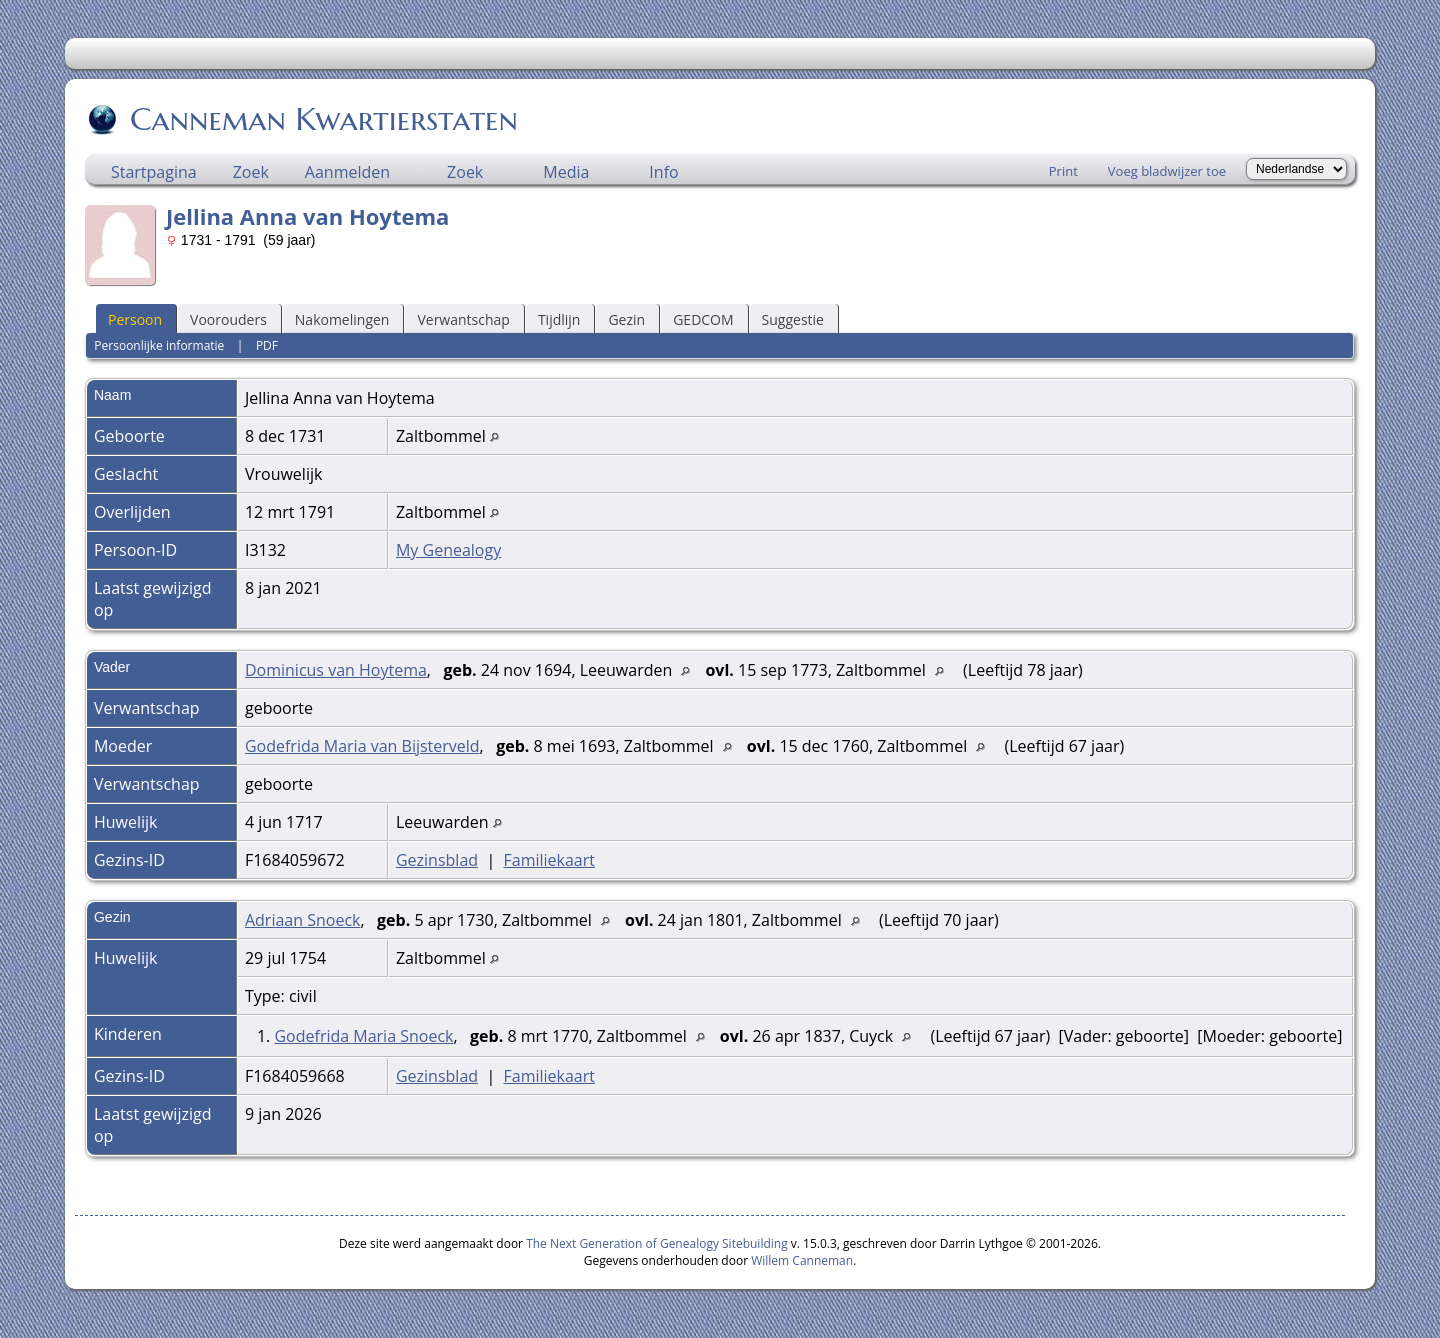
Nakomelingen (342, 319)
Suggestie (793, 319)
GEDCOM (703, 319)
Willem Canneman (802, 1260)
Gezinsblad (437, 860)
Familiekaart (549, 860)
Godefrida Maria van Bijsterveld (362, 746)
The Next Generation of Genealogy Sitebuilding (657, 1243)
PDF (267, 345)
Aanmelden (347, 172)
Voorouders (228, 319)
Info (663, 172)
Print (1063, 171)
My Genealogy (448, 550)
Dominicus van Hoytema (336, 670)
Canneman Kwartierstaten (322, 119)
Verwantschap (463, 319)
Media (566, 172)
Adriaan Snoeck (303, 920)
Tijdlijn (559, 319)
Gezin (626, 319)
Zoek (251, 172)
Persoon (135, 319)
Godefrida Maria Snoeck (363, 1036)
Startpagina (154, 172)
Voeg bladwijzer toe (1167, 171)
